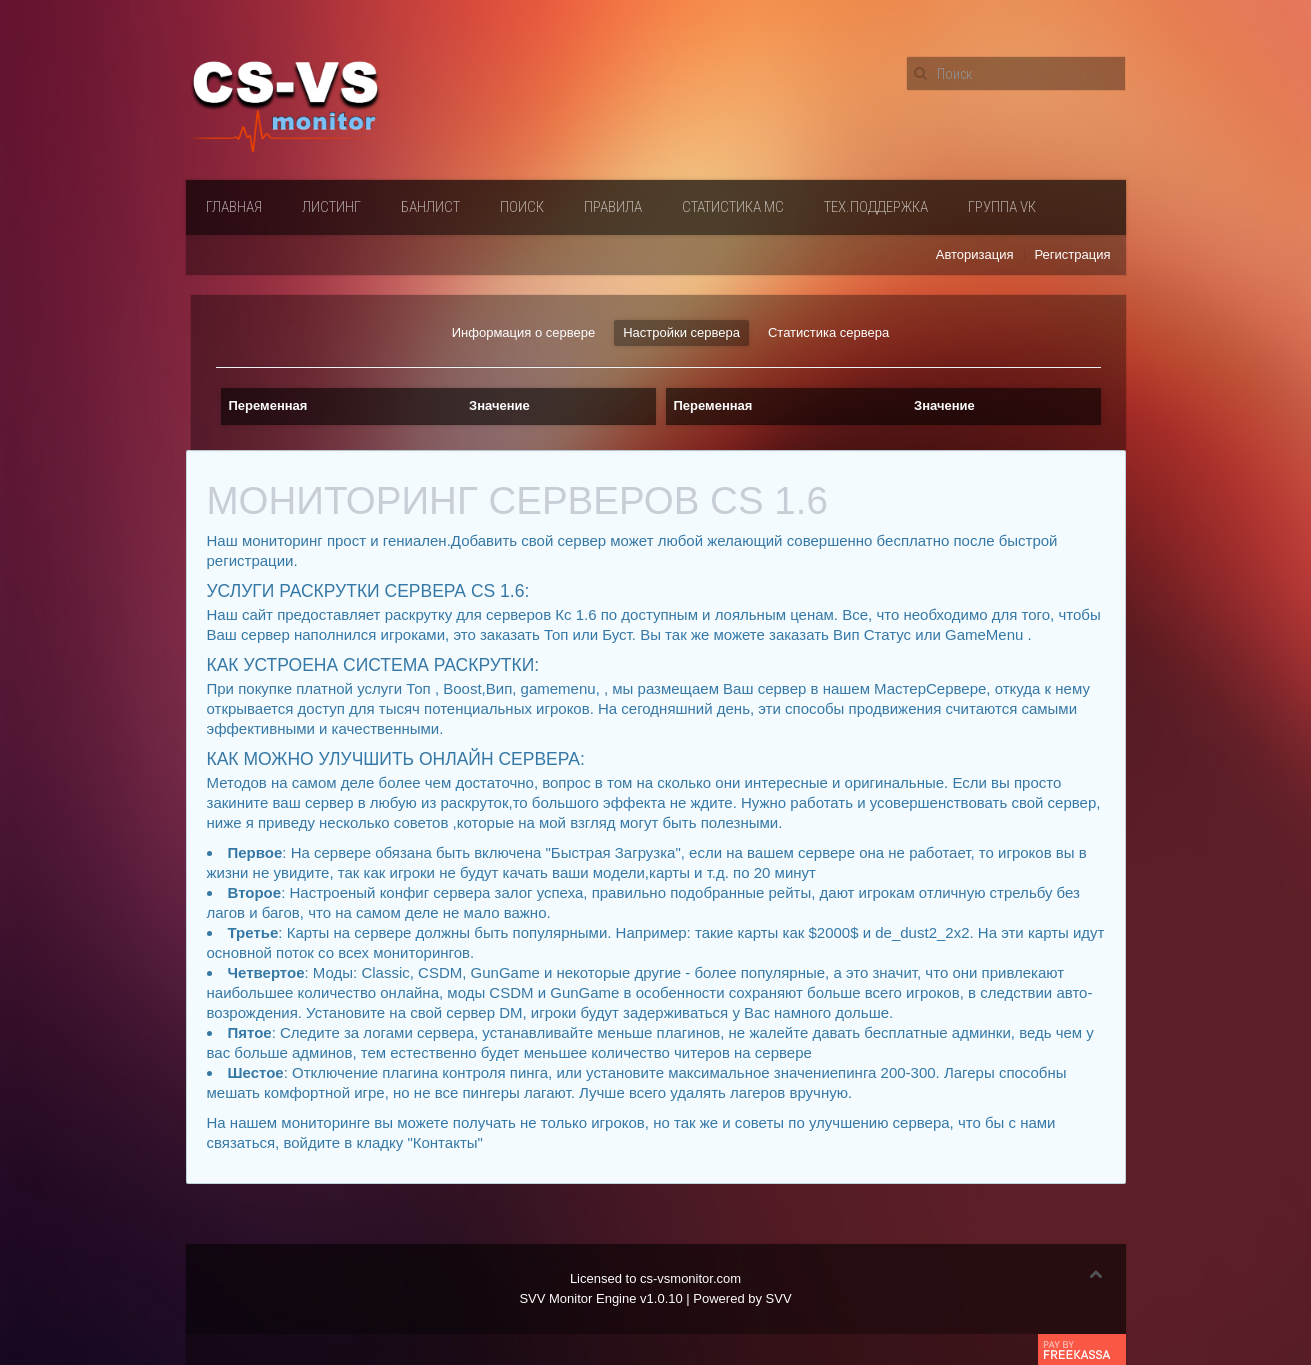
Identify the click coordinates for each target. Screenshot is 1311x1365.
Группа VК (1002, 207)
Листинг (331, 207)
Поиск (522, 207)
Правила (613, 207)
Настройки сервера (681, 332)
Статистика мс (733, 207)
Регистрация (1073, 254)
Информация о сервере (523, 332)
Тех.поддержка (876, 207)
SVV (779, 1298)
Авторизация (975, 254)
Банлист (430, 207)
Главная (234, 207)
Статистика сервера (828, 332)
